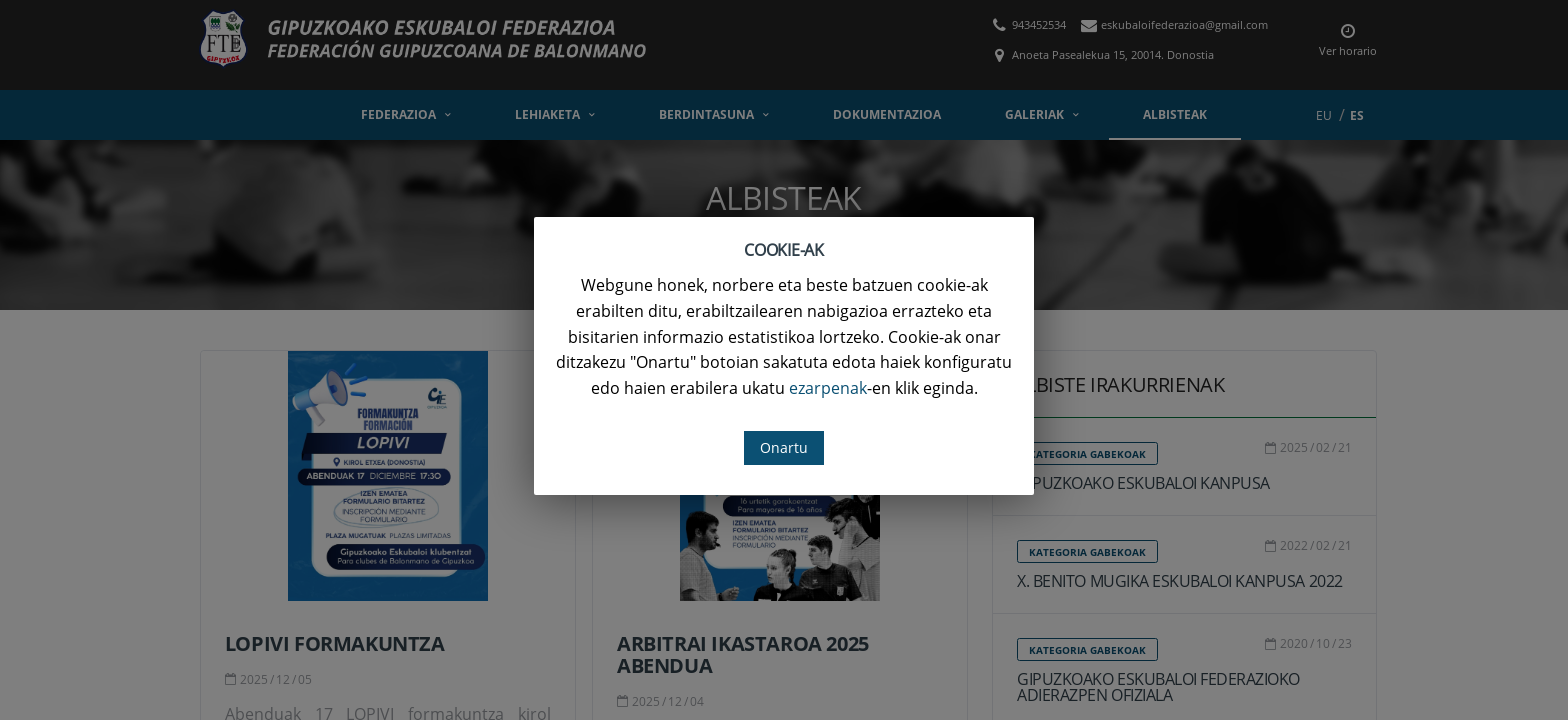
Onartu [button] (784, 447)
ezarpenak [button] (828, 388)
